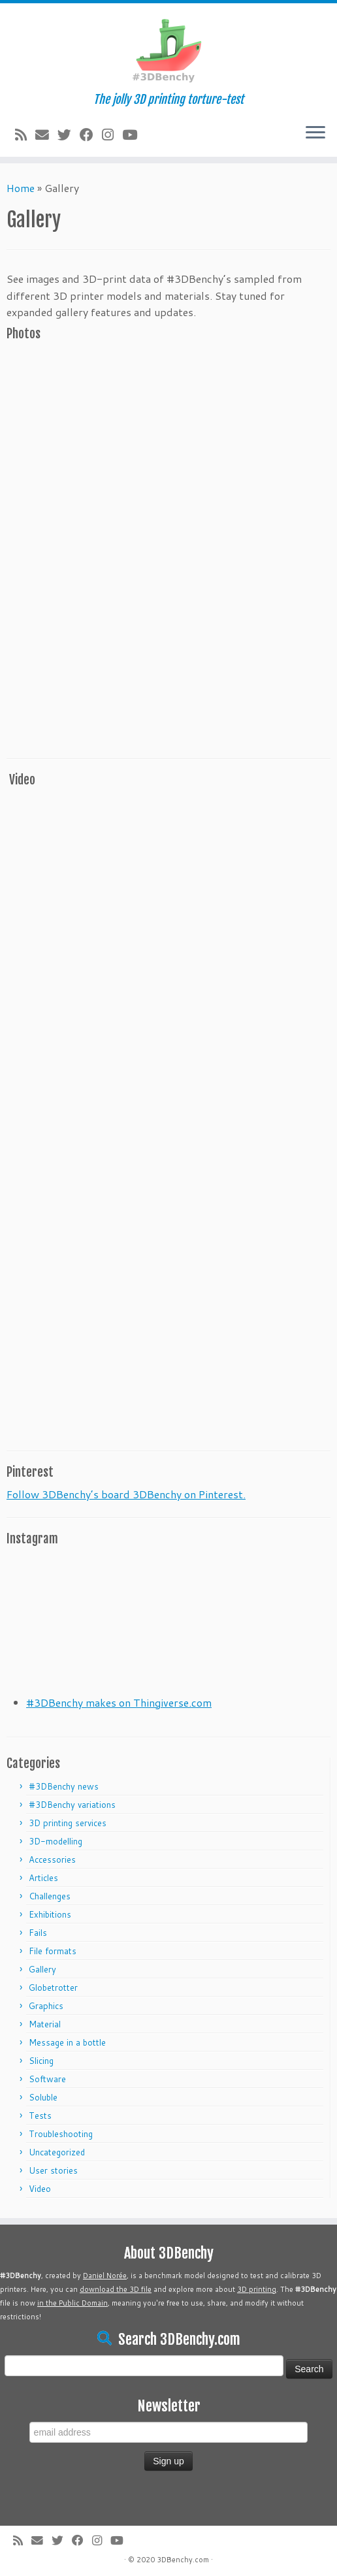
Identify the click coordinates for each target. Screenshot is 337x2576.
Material (45, 2024)
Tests (40, 2115)
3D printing (256, 2289)
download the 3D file (116, 2289)
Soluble (43, 2097)
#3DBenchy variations (72, 1805)
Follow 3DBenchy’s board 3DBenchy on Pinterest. (126, 1494)
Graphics (46, 2006)
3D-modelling (55, 1841)
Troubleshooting (61, 2134)
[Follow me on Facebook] (91, 134)
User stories (53, 2170)
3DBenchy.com (183, 2559)
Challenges (50, 1896)
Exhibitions (50, 1914)
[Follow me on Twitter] (68, 134)
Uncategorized (57, 2152)
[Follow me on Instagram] (112, 134)
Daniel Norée (105, 2275)
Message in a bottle (67, 2042)
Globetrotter (53, 1987)
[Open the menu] (315, 133)
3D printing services (67, 1823)
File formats (52, 1951)
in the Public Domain (72, 2303)
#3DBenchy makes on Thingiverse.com (119, 1702)
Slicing (41, 2061)
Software (47, 2079)
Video (40, 2189)
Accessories (52, 1859)
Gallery (42, 1969)
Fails (38, 1933)
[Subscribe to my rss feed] (25, 134)
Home (21, 187)
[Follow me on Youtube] (134, 134)
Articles (43, 1878)
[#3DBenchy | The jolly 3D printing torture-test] (168, 48)
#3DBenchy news (64, 1786)
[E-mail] (46, 134)
